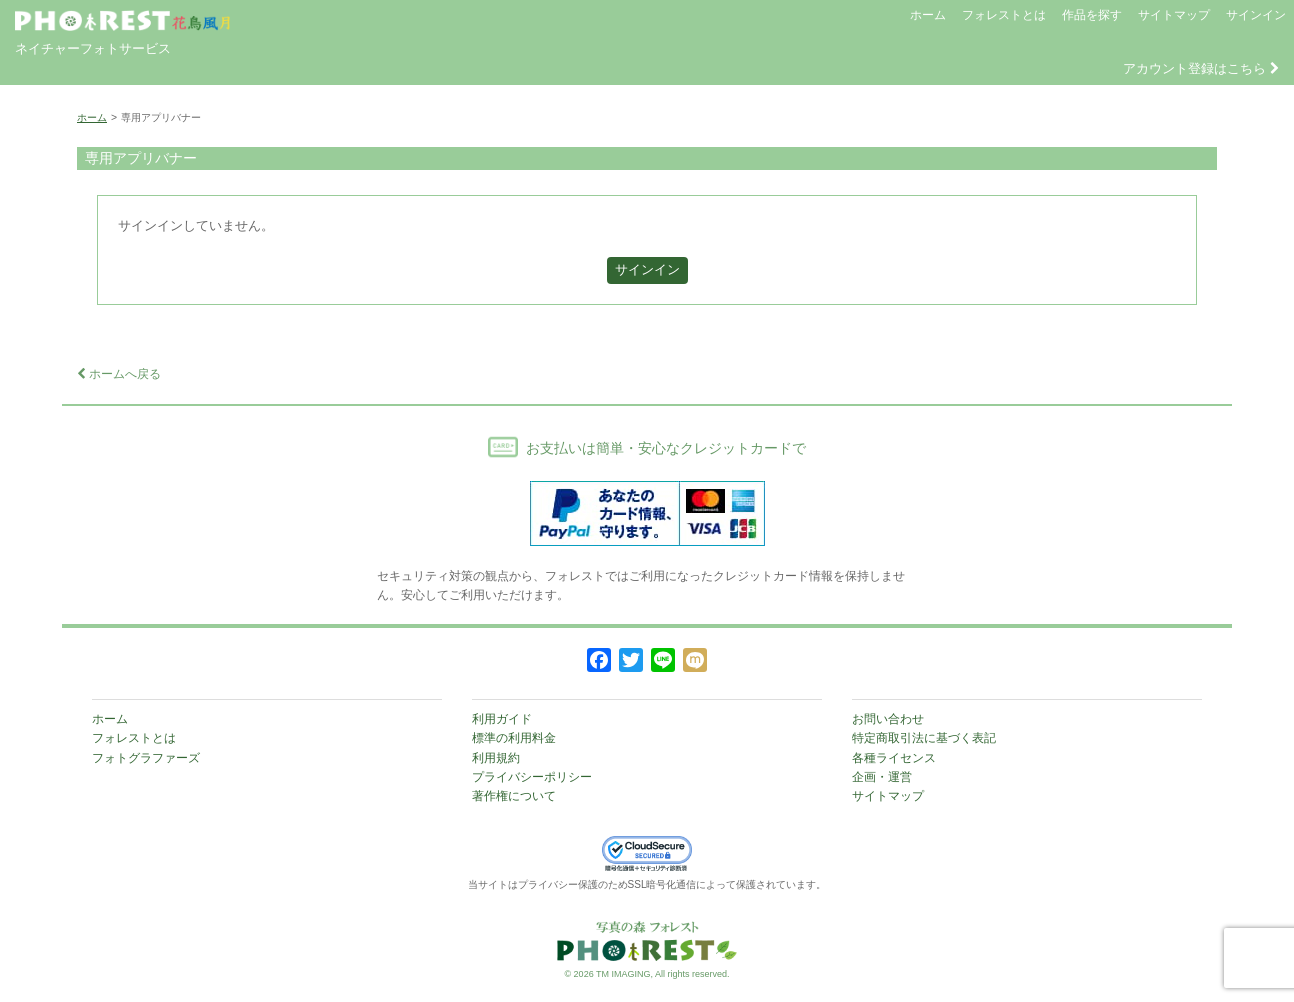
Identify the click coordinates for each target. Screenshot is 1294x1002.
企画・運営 (882, 777)
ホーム (928, 15)
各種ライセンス (894, 758)
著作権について (514, 796)
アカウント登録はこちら (1201, 68)
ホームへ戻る (119, 374)
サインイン (1256, 15)
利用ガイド (502, 719)
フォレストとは (1004, 15)
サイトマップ (1174, 15)
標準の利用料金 (514, 738)
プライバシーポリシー (532, 777)
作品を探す (1092, 15)
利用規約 (496, 758)
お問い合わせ (888, 719)
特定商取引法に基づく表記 (924, 738)
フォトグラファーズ (146, 758)
